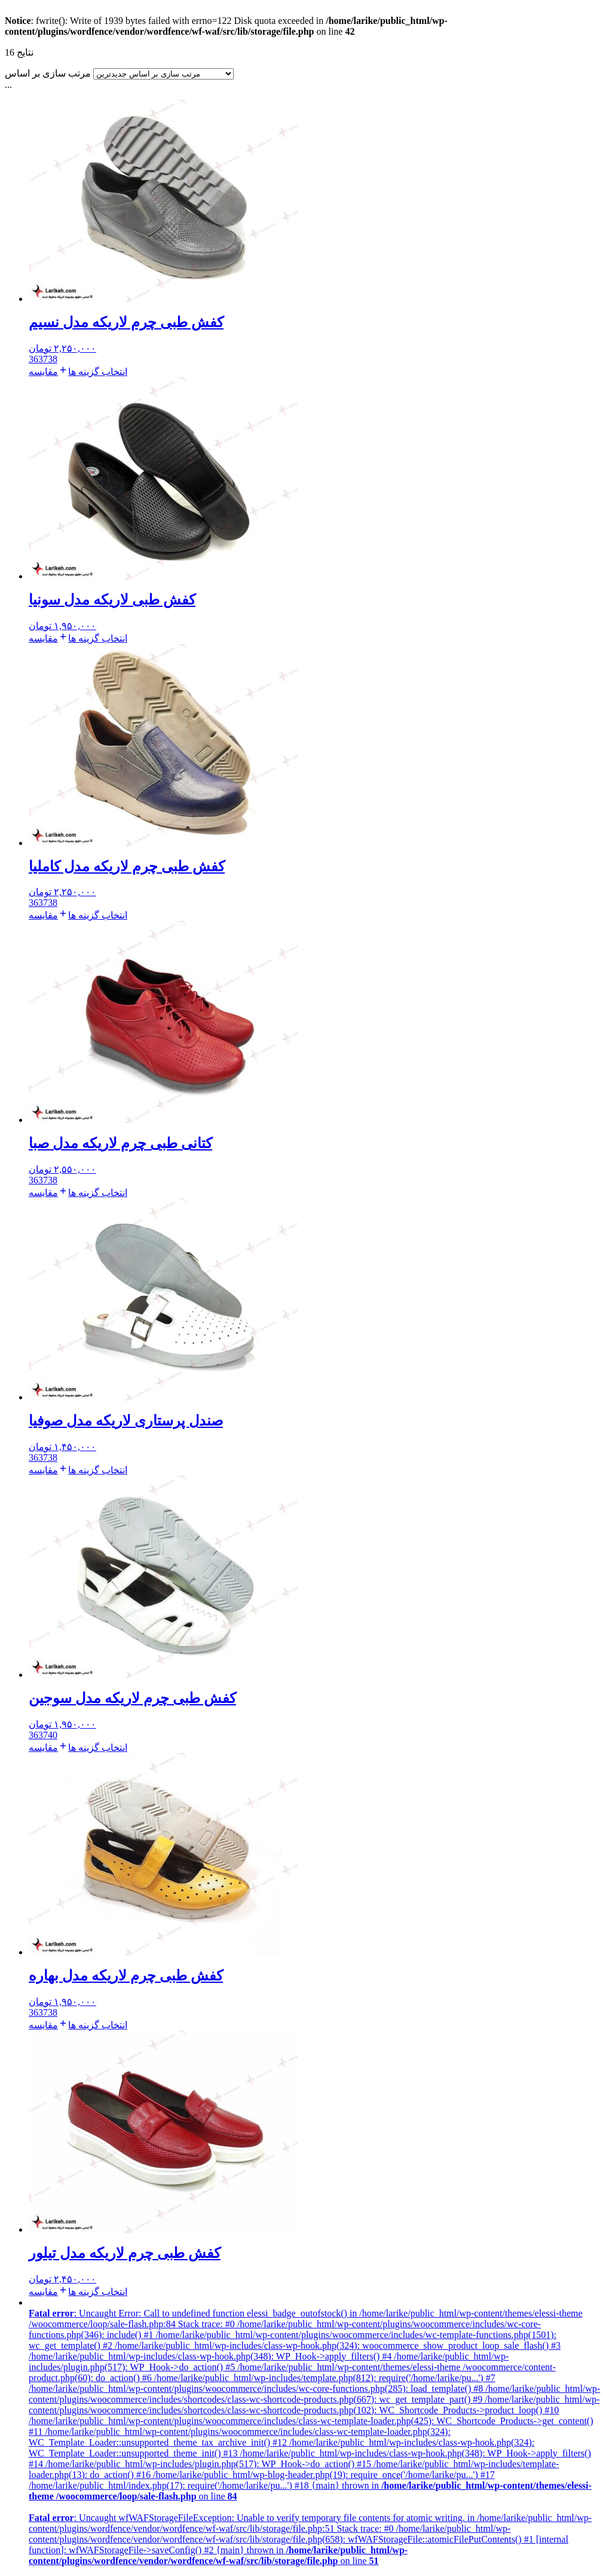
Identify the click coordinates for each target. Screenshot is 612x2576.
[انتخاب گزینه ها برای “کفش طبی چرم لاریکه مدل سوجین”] (92, 1747)
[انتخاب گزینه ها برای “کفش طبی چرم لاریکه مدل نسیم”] (92, 372)
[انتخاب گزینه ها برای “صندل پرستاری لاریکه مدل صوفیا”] (92, 1470)
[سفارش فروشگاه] (163, 74)
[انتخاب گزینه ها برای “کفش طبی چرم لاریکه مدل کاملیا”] (92, 915)
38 (52, 359)
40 (52, 1735)
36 (33, 359)
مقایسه (43, 372)
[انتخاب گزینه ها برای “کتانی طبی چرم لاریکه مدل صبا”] (92, 1193)
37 (43, 359)
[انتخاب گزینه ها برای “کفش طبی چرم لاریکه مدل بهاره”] (92, 2025)
